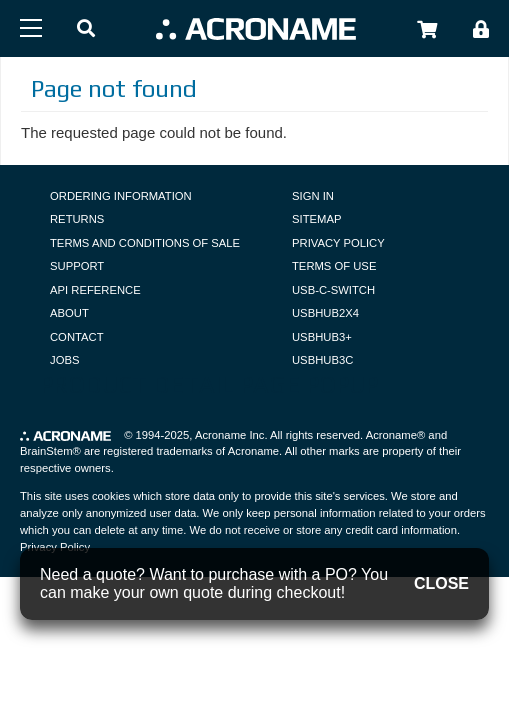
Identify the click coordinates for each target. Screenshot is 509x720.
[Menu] (31, 28)
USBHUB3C (322, 360)
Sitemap (316, 219)
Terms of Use (334, 266)
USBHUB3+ (322, 337)
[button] (86, 29)
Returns (77, 219)
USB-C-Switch (333, 290)
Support (77, 266)
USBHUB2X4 (325, 313)
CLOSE (441, 583)
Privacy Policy (338, 243)
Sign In (313, 196)
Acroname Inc (229, 435)
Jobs (64, 360)
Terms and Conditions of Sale (145, 243)
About (69, 313)
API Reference (95, 290)
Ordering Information (121, 196)
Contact (77, 337)
